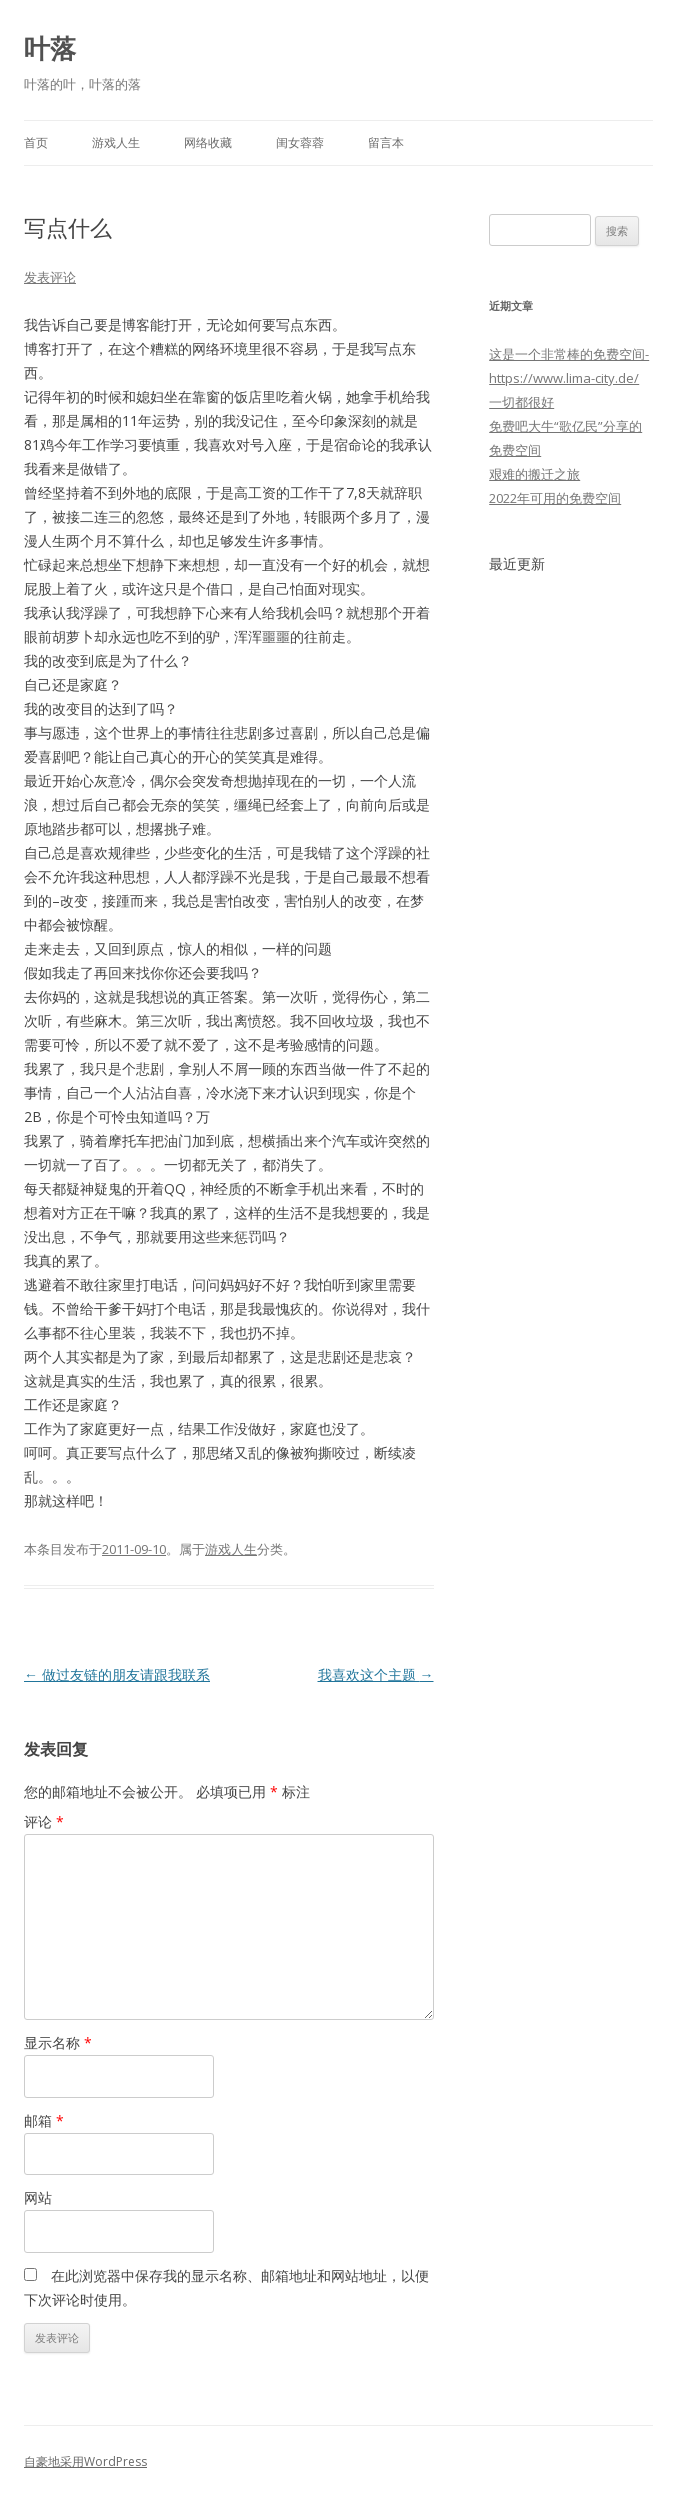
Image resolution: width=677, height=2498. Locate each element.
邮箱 (44, 2120)
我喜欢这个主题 (376, 1674)
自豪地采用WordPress (85, 2461)
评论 (44, 1821)
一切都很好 (521, 402)
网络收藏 (208, 142)
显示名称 (58, 2042)
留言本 (386, 142)
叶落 (50, 48)
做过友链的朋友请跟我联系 (117, 1674)
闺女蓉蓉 (300, 142)
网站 (38, 2197)
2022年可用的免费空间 (555, 498)
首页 (36, 142)
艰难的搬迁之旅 (534, 474)
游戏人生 (116, 142)
